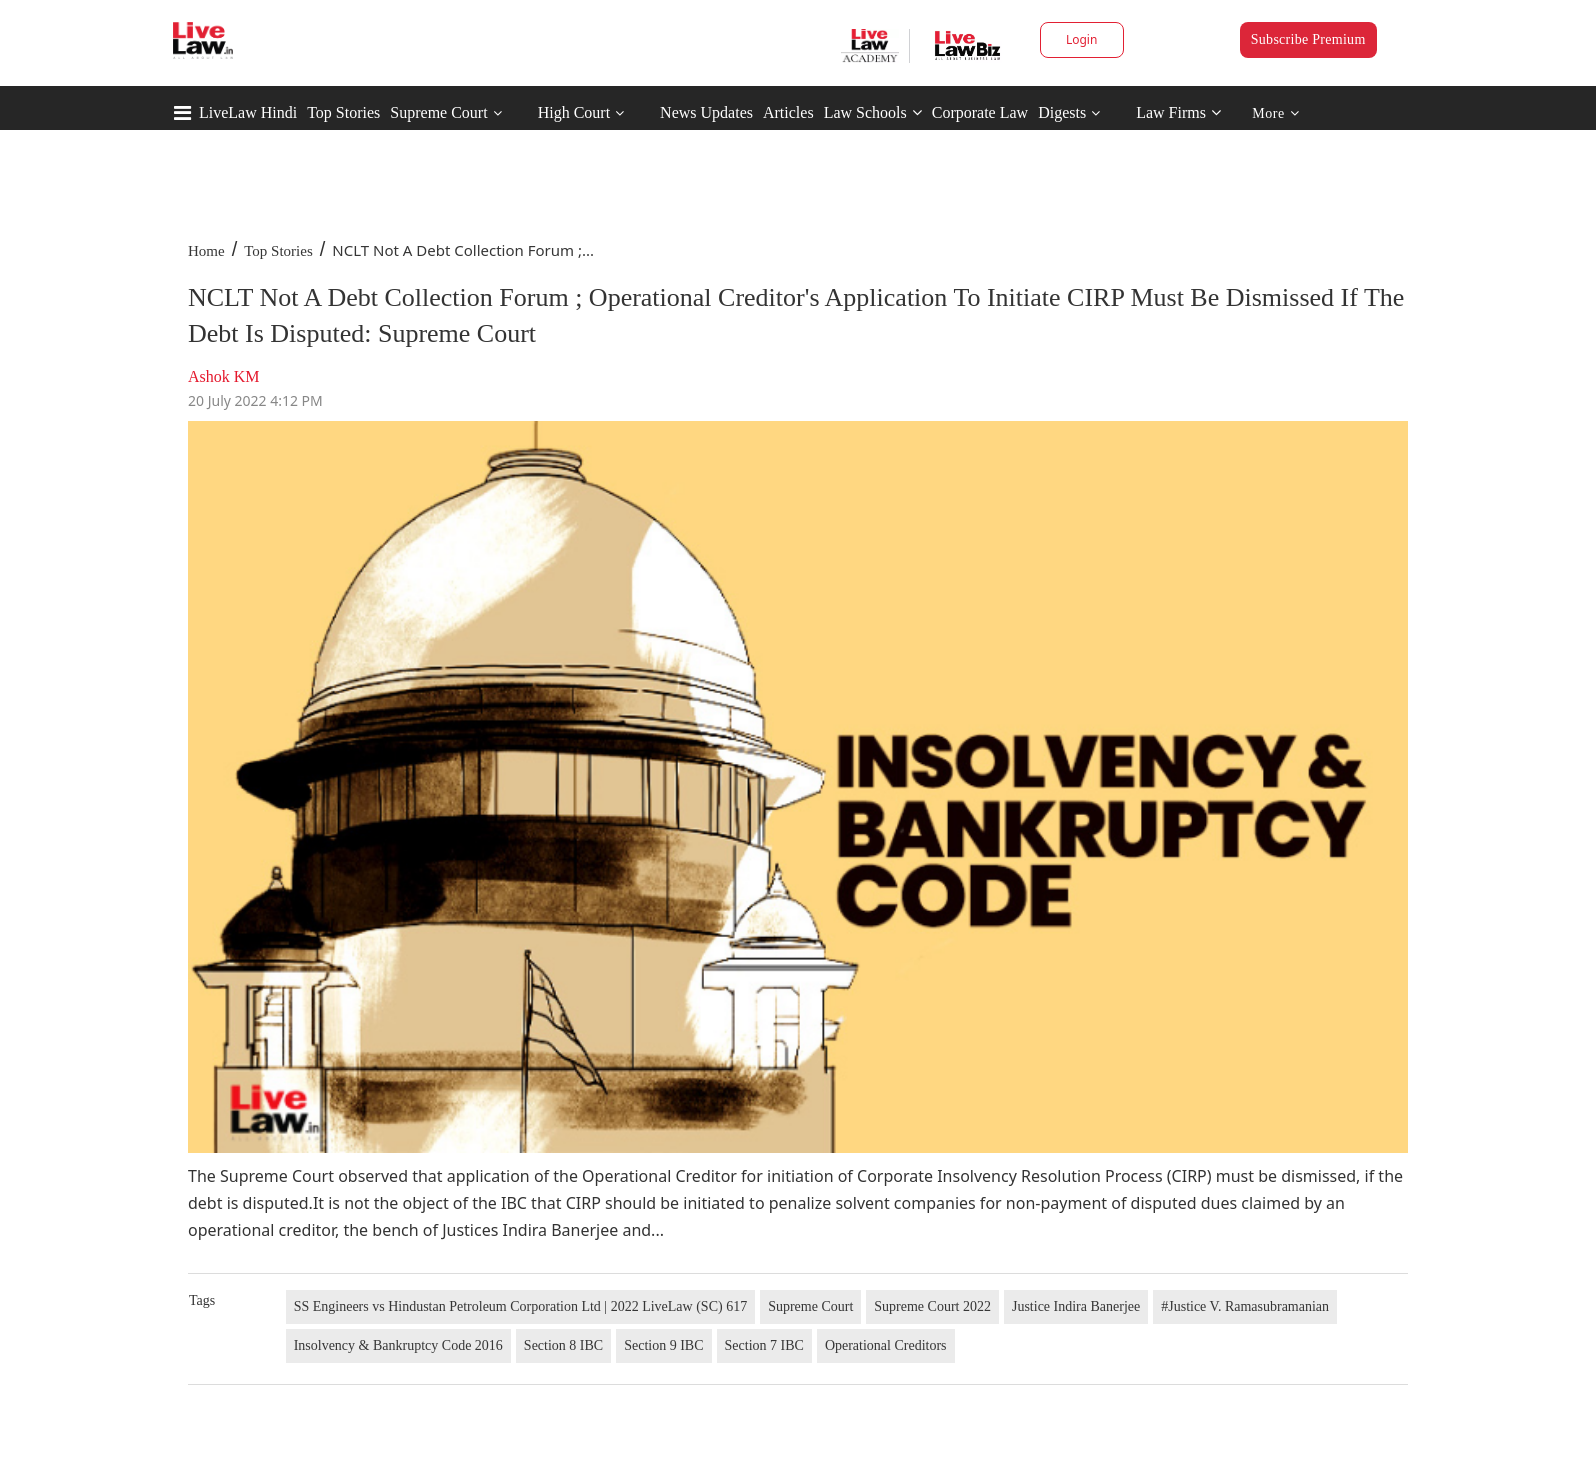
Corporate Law (980, 112)
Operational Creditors (886, 1345)
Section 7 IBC (764, 1345)
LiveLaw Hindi (248, 112)
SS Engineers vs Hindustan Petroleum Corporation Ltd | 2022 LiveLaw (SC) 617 (520, 1306)
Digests (1062, 112)
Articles (788, 112)
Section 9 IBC (663, 1345)
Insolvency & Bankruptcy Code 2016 (398, 1345)
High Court (574, 112)
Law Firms (1178, 112)
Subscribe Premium (1308, 39)
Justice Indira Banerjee (1076, 1306)
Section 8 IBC (563, 1345)
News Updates (706, 112)
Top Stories (343, 112)
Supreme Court (438, 112)
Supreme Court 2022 (932, 1306)
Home (206, 251)
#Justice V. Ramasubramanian (1245, 1306)
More (1275, 113)
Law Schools (873, 112)
